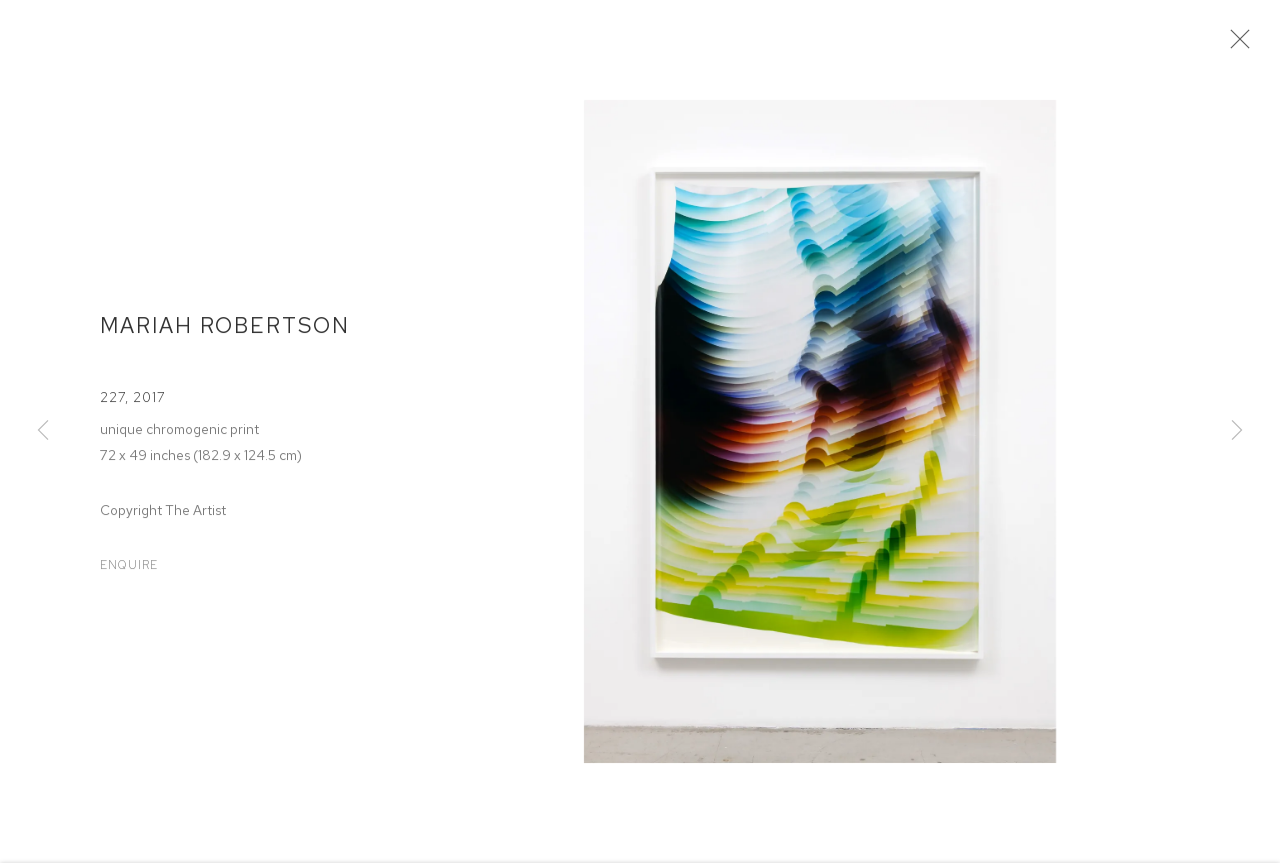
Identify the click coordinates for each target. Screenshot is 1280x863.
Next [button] (1237, 431)
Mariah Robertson (225, 331)
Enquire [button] (129, 571)
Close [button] (1240, 45)
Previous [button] (43, 431)
